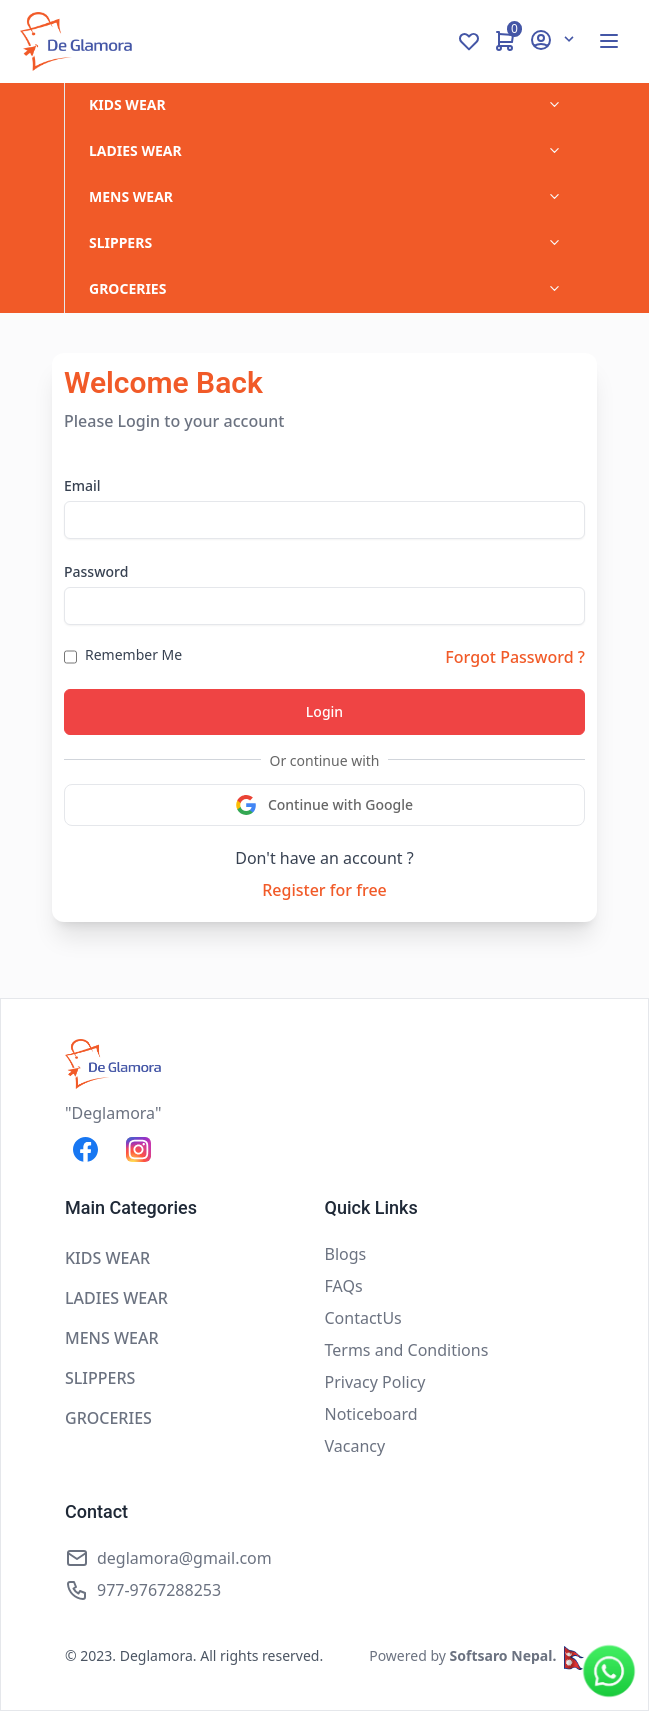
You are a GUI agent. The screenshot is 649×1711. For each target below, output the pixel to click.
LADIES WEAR (135, 150)
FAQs (344, 1286)
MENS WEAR (131, 196)
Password (96, 571)
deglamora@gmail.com (184, 1558)
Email (82, 485)
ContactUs (363, 1318)
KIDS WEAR (127, 104)
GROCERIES (127, 288)
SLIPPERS (120, 242)
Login (324, 711)
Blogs (346, 1254)
